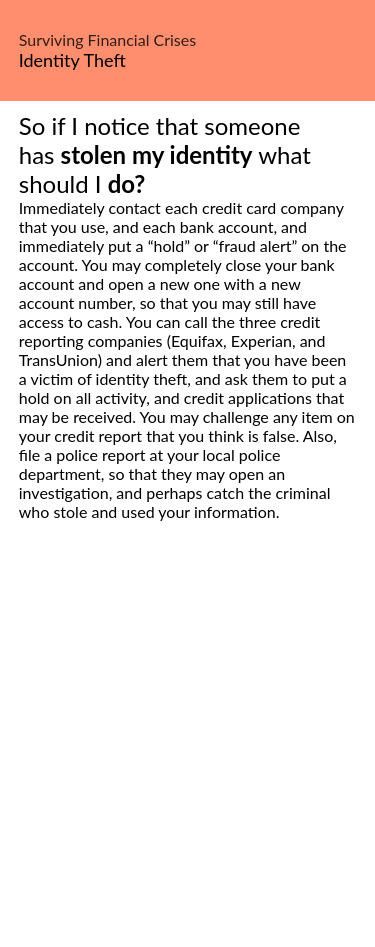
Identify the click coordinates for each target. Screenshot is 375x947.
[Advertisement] (187, 756)
